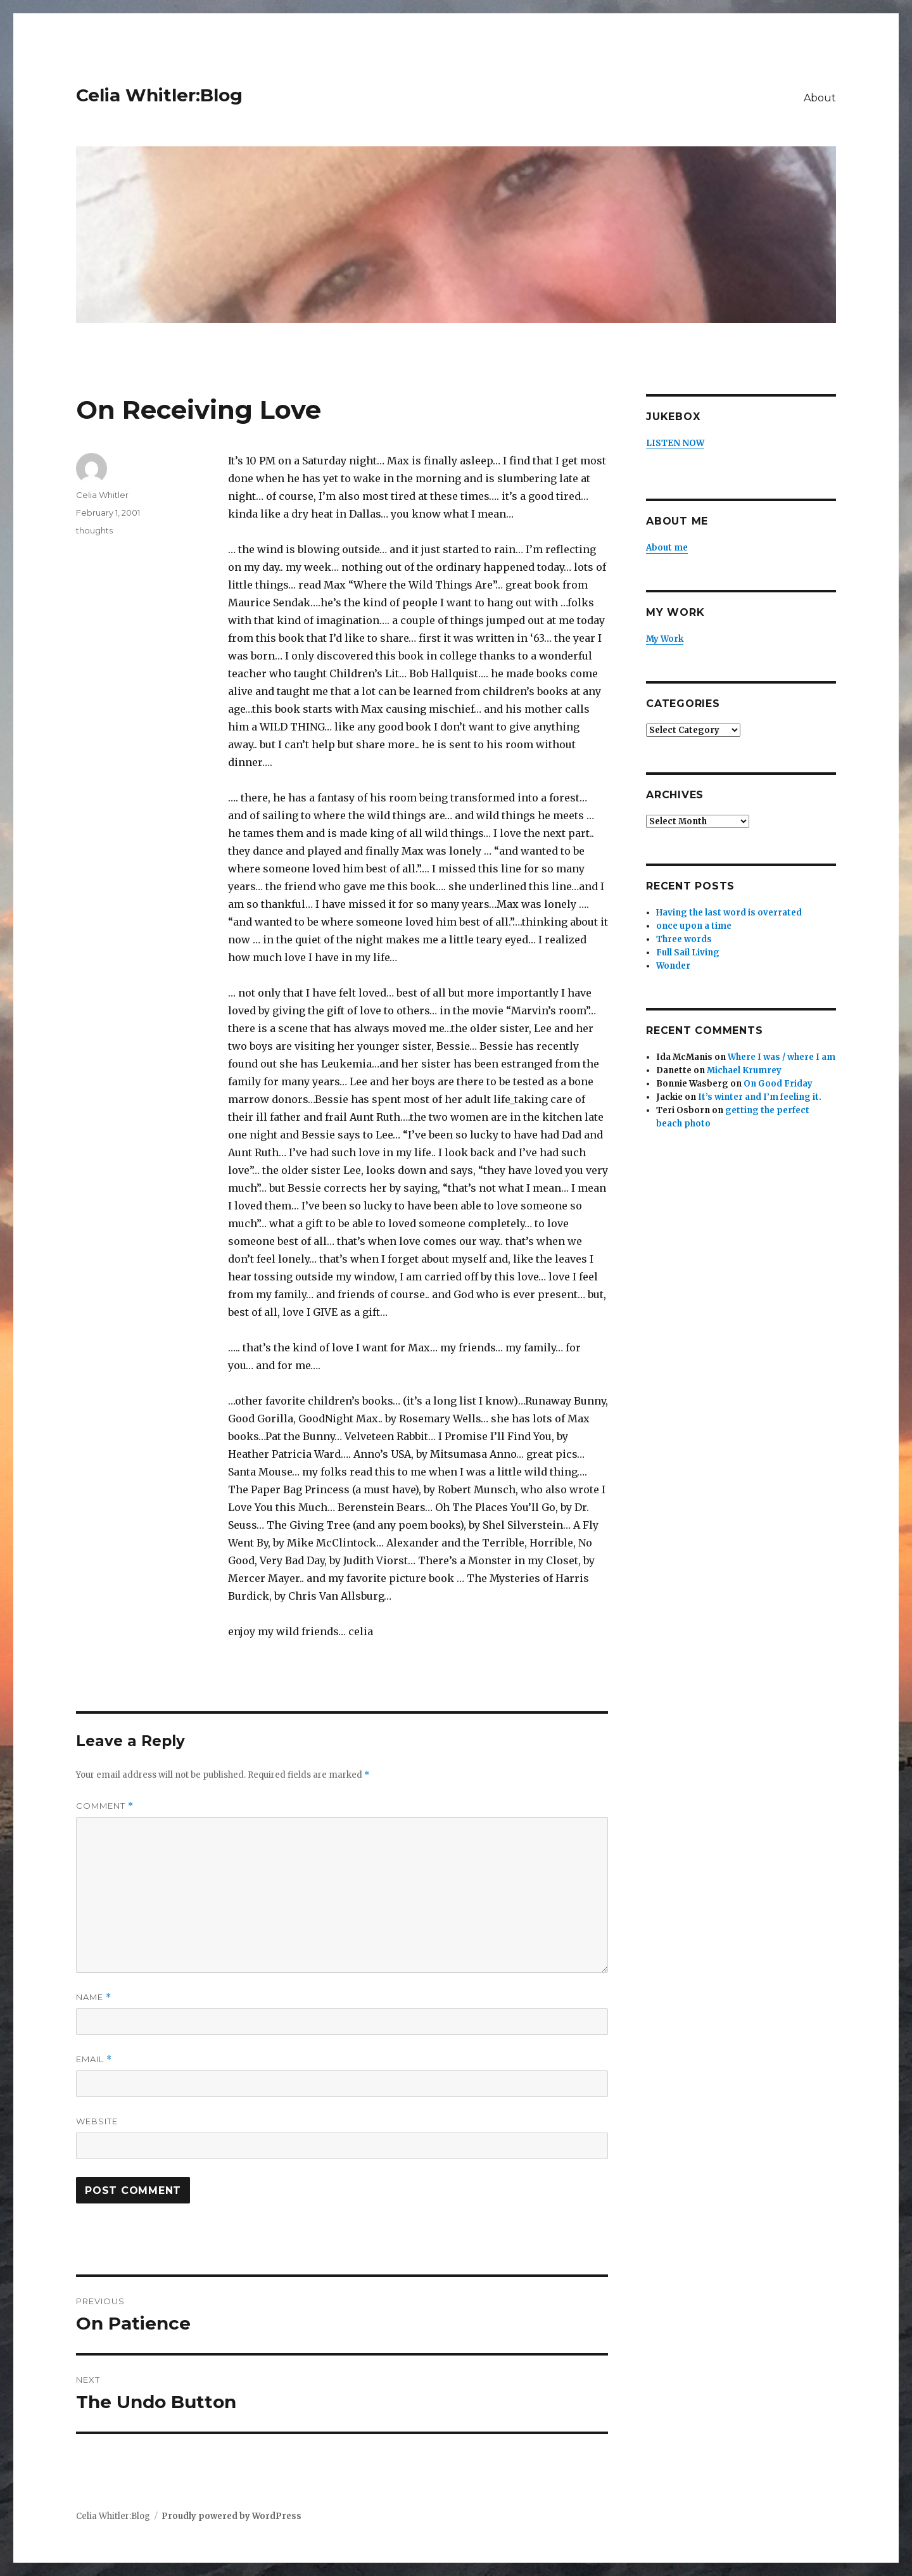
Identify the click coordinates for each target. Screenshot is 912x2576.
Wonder (673, 965)
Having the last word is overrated (729, 912)
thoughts (94, 530)
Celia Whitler (102, 495)
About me (667, 547)
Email (94, 2059)
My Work (664, 639)
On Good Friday (778, 1083)
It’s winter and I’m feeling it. (759, 1097)
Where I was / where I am (781, 1057)
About (820, 98)
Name (93, 1997)
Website (97, 2121)
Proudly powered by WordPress (231, 2516)
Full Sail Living (687, 952)
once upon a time (694, 926)
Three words (684, 939)
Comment (105, 1806)
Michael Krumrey (744, 1070)
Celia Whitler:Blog (159, 95)
